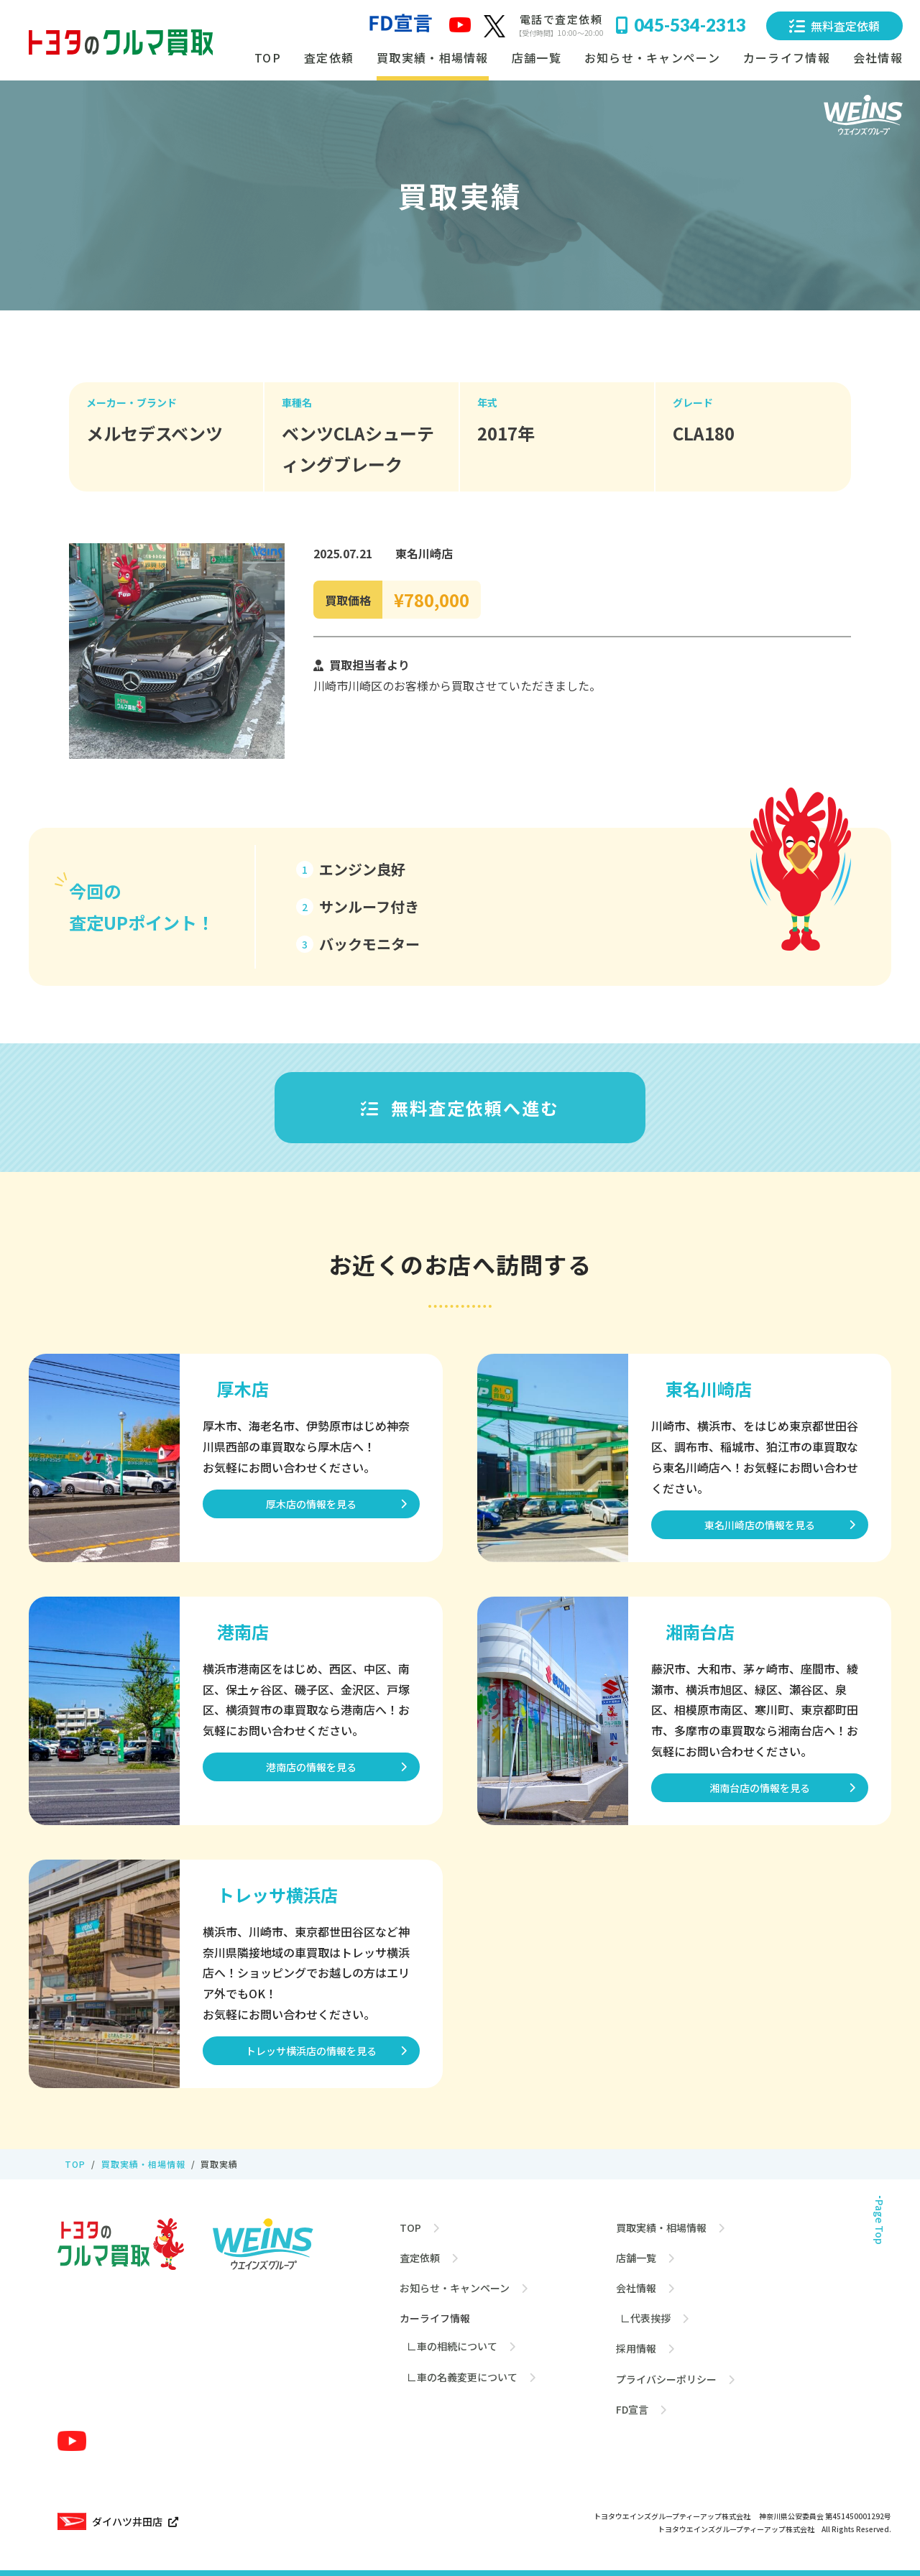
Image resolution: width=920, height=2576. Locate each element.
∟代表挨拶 (643, 2318)
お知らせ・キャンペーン (652, 57)
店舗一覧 (536, 57)
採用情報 (636, 2348)
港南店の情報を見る (311, 1767)
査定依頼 (329, 57)
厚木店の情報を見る (311, 1504)
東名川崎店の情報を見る (759, 1525)
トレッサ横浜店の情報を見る (311, 2051)
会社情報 (636, 2288)
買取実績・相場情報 (433, 57)
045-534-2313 (680, 24)
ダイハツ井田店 (118, 2521)
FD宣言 (632, 2409)
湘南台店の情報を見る (759, 1788)
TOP (267, 57)
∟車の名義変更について (462, 2376)
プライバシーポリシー (666, 2378)
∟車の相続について (452, 2346)
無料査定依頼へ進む (459, 1107)
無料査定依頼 (834, 25)
